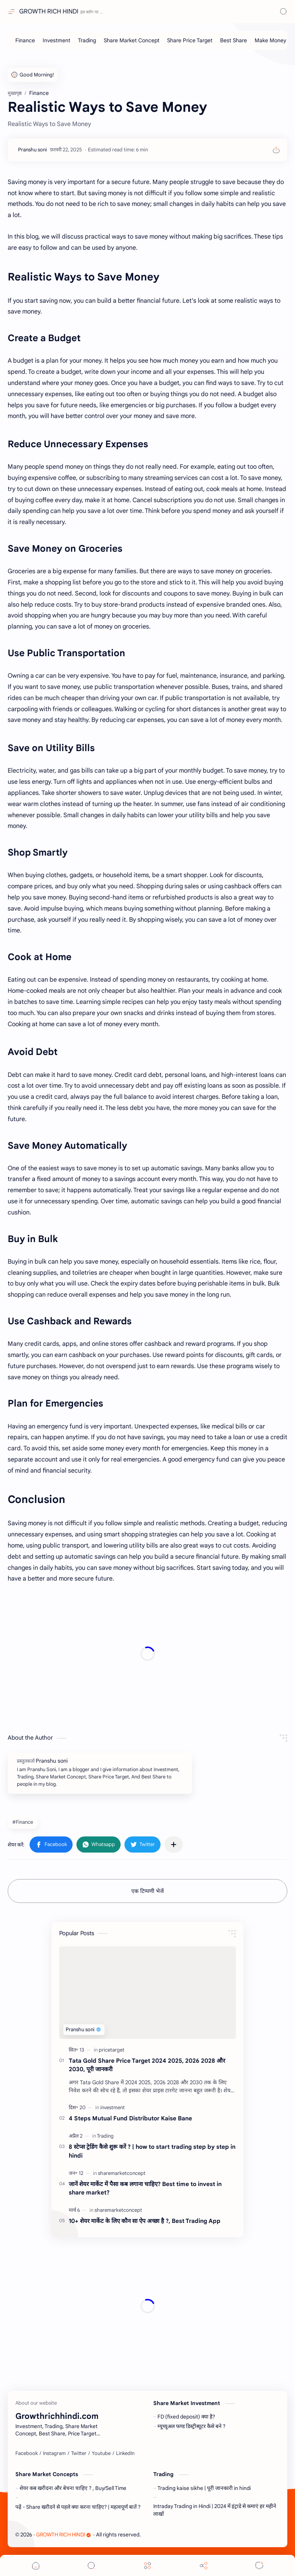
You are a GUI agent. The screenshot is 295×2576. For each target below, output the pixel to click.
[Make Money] (270, 40)
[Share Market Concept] (131, 40)
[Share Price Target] (189, 40)
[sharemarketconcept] (122, 2173)
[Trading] (87, 40)
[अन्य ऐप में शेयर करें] (173, 1844)
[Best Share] (233, 40)
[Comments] (259, 2565)
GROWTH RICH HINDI (48, 11)
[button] (51, 1844)
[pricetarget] (111, 2049)
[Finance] (25, 40)
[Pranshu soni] (32, 149)
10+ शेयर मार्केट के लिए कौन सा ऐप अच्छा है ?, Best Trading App (144, 2220)
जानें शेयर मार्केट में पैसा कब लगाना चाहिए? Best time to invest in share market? (145, 2188)
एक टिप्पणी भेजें (147, 1891)
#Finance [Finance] (22, 1822)
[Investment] (56, 40)
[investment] (112, 2107)
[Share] (203, 2565)
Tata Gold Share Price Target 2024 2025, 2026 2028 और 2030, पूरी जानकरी (147, 2065)
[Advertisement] (147, 1653)
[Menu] (147, 2565)
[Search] (283, 11)
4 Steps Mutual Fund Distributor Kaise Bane (130, 2118)
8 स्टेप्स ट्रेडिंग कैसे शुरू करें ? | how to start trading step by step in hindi (152, 2151)
